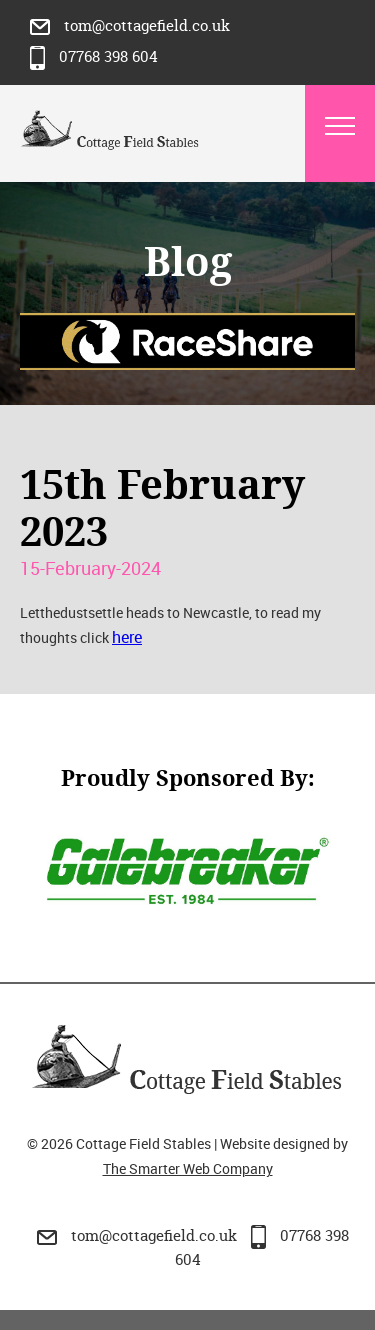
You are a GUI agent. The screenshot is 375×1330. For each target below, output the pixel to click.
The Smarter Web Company (188, 1168)
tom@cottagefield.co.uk (130, 25)
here (127, 637)
